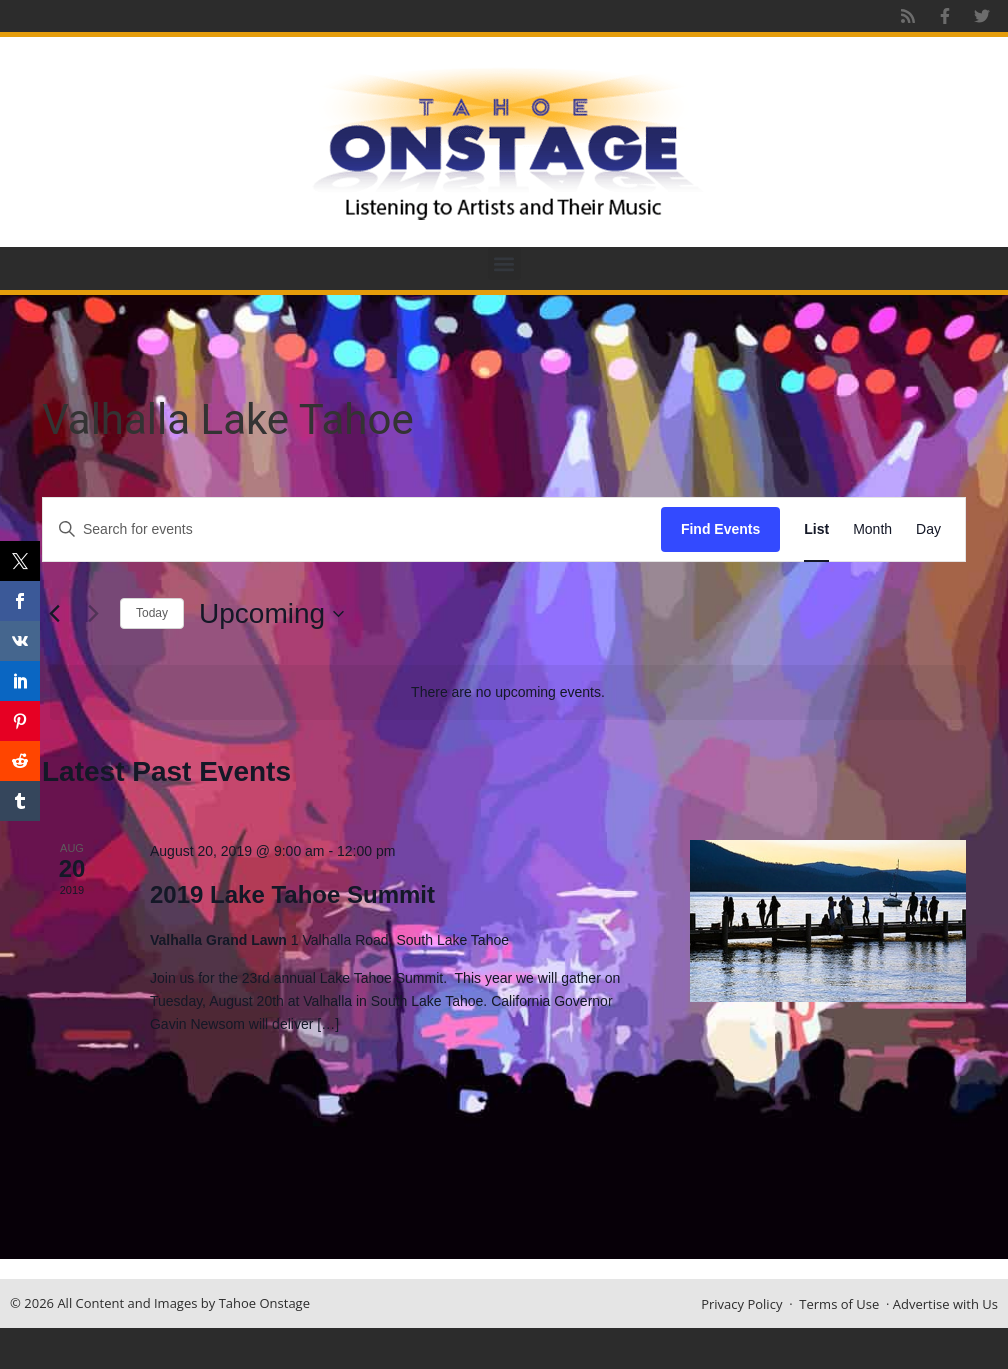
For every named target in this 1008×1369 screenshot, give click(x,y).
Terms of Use (839, 1304)
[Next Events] (93, 614)
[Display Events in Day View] (928, 529)
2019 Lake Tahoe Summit (292, 894)
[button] (504, 263)
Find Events (720, 529)
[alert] (508, 692)
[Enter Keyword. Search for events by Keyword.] (352, 529)
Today (152, 613)
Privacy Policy (741, 1304)
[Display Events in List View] (816, 529)
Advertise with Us (945, 1304)
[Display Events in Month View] (872, 529)
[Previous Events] (54, 614)
